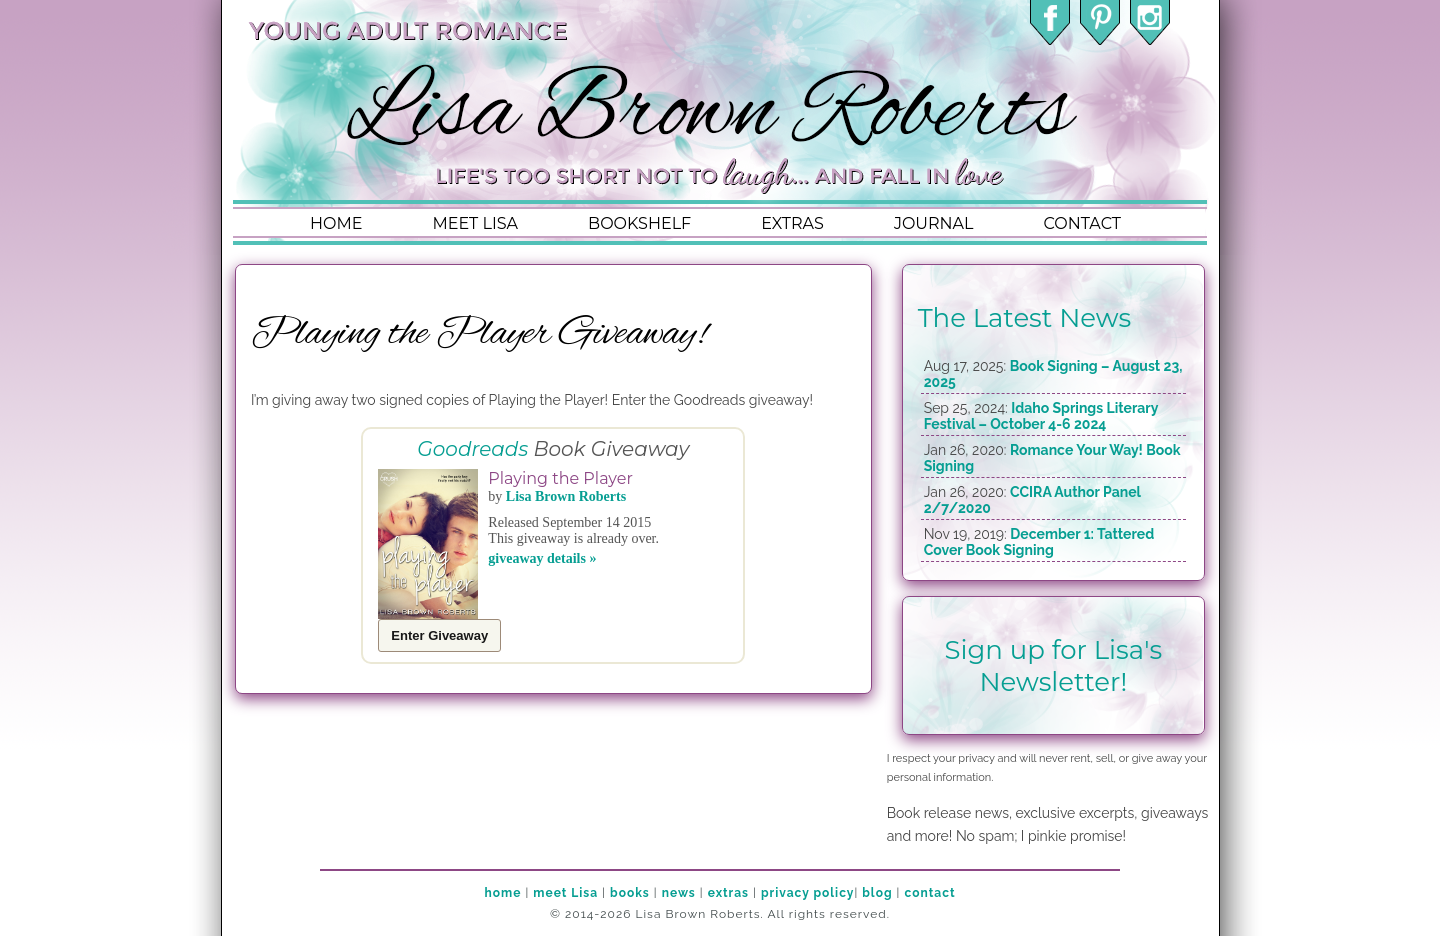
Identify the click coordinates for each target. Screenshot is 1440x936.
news (679, 893)
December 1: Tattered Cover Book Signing (1039, 542)
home (336, 223)
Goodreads (472, 449)
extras (792, 223)
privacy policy (807, 893)
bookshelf (639, 223)
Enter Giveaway (439, 635)
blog (877, 893)
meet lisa (475, 223)
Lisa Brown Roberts (566, 496)
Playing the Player (560, 478)
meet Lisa (565, 893)
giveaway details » (542, 558)
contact (1081, 223)
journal (934, 223)
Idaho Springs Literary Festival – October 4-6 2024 (1041, 416)
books (630, 893)
